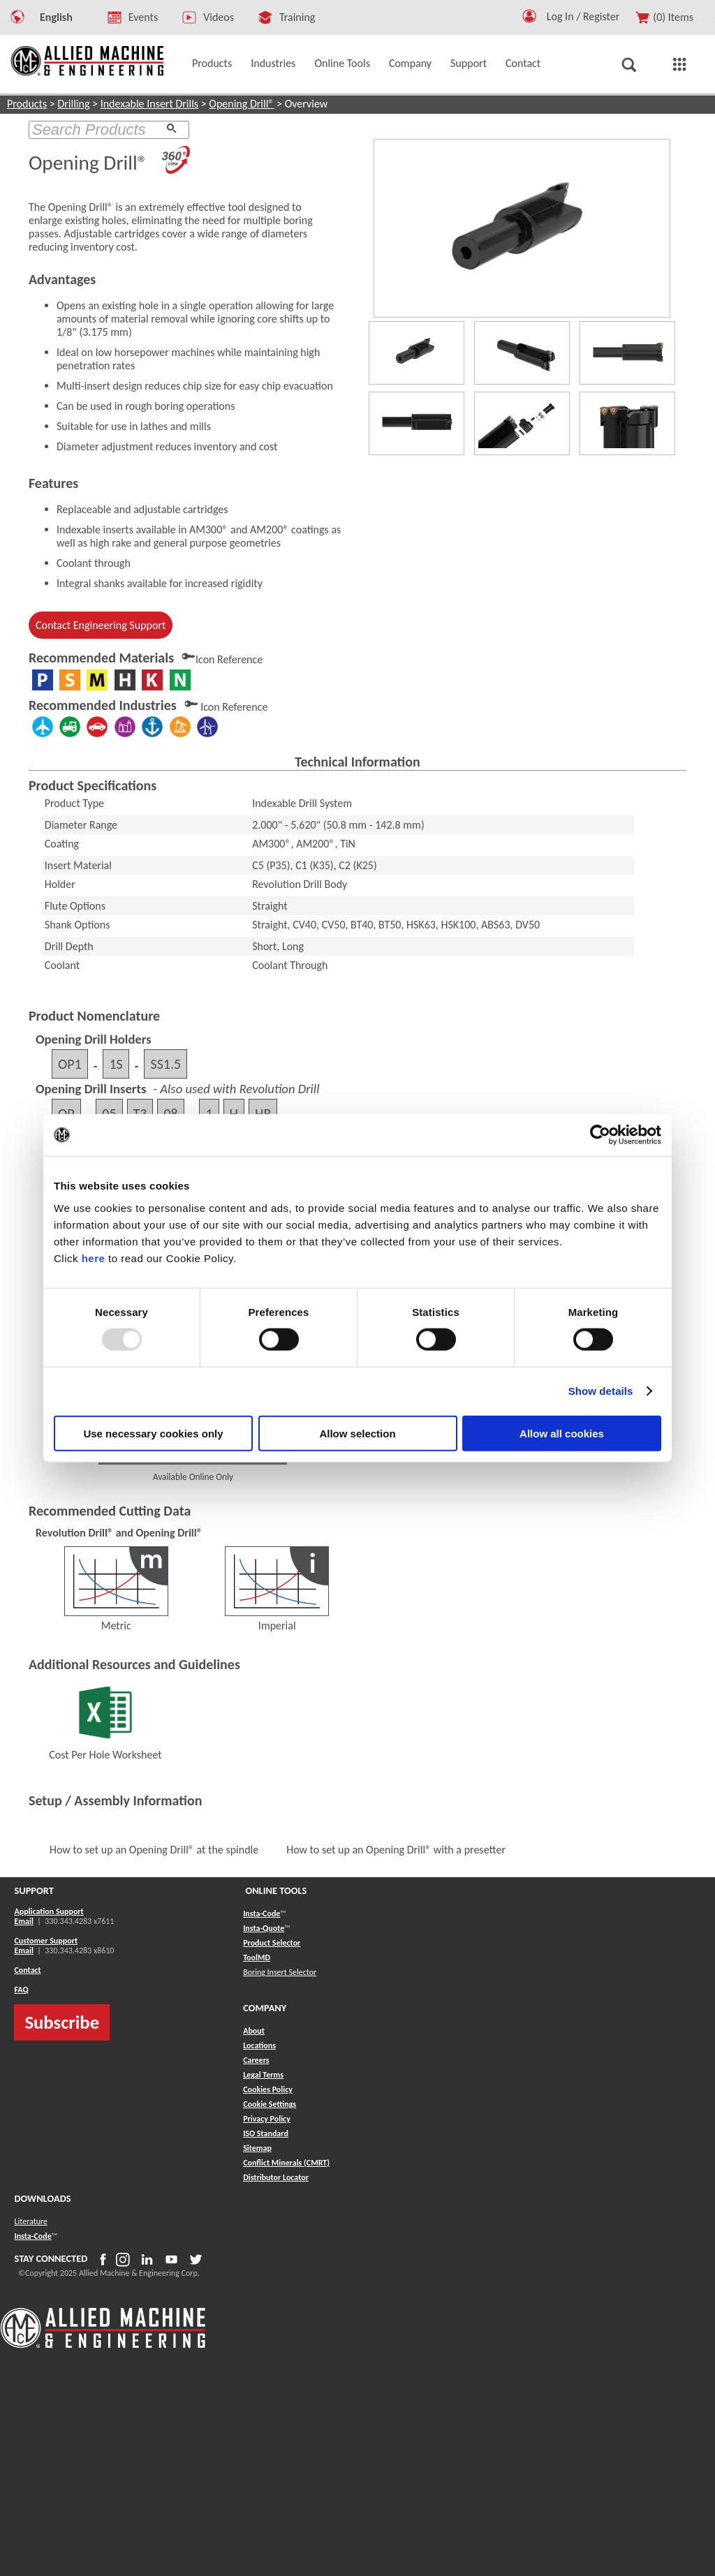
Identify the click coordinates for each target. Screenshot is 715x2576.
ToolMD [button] (256, 1957)
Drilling (73, 103)
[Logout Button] (589, 14)
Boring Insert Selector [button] (279, 1972)
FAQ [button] (21, 1989)
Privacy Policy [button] (266, 2119)
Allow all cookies (561, 1433)
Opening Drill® (241, 103)
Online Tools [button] (342, 63)
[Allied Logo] (103, 2346)
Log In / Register (583, 16)
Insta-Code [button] (261, 1913)
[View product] (522, 228)
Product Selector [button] (271, 1943)
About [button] (254, 2031)
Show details (600, 1391)
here (93, 1258)
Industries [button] (273, 63)
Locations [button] (259, 2045)
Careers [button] (256, 2060)
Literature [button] (30, 2221)
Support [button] (468, 63)
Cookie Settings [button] (269, 2104)
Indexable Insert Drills (149, 103)
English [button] (56, 17)
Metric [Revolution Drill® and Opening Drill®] (116, 1619)
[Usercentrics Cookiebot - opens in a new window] (600, 1135)
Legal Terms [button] (263, 2075)
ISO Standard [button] (265, 2133)
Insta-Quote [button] (263, 1928)
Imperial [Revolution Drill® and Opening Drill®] (277, 1619)
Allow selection (357, 1433)
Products (27, 103)
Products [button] (212, 63)
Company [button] (410, 63)
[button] (529, 19)
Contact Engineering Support (100, 625)
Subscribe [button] (61, 2022)
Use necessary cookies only (153, 1433)
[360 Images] (176, 162)
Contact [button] (523, 63)
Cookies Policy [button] (268, 2089)
